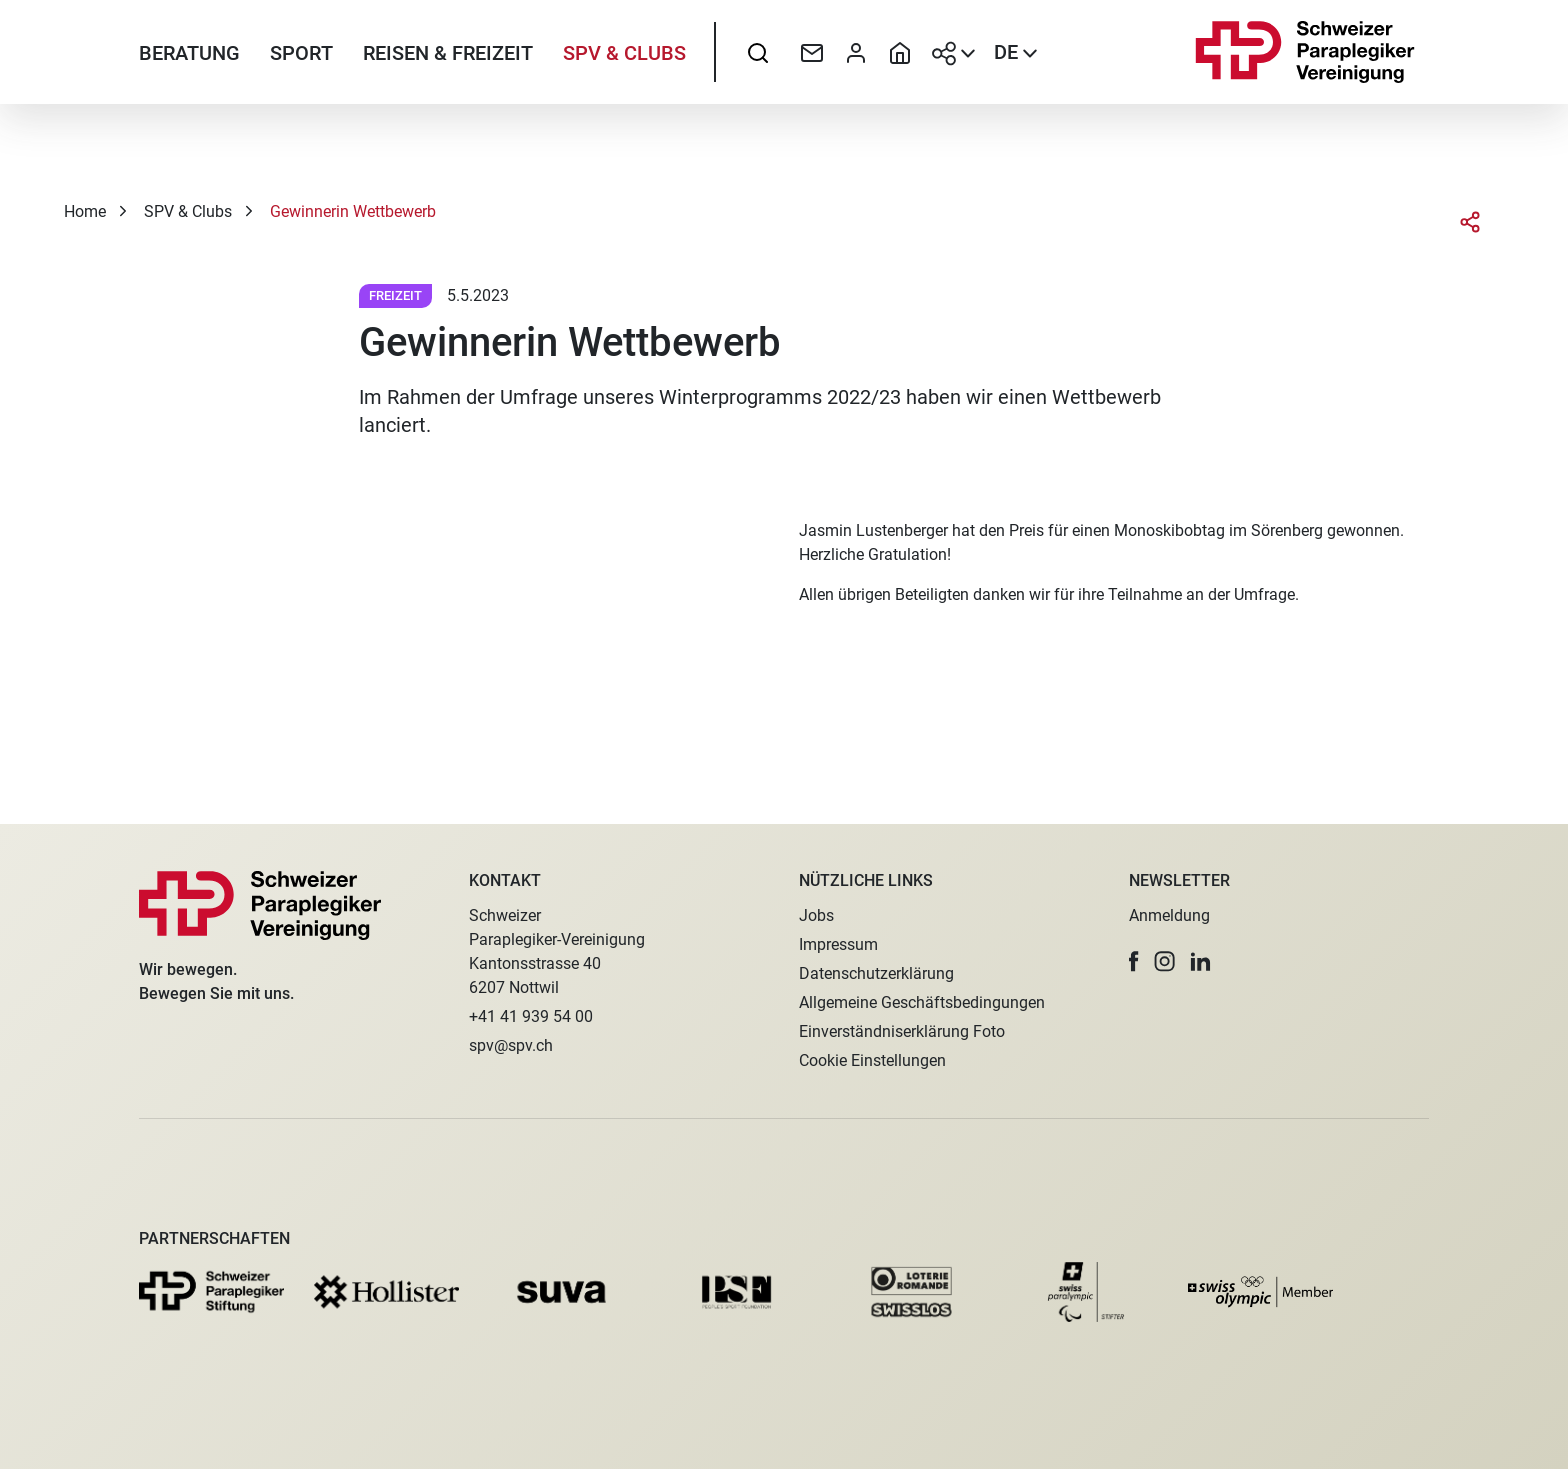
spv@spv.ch (511, 1045)
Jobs (816, 915)
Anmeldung (1169, 915)
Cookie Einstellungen (872, 1060)
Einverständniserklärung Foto (902, 1031)
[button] (1134, 961)
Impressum (838, 944)
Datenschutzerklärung (876, 973)
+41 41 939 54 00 (531, 1016)
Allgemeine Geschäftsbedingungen (922, 1002)
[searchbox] (758, 65)
